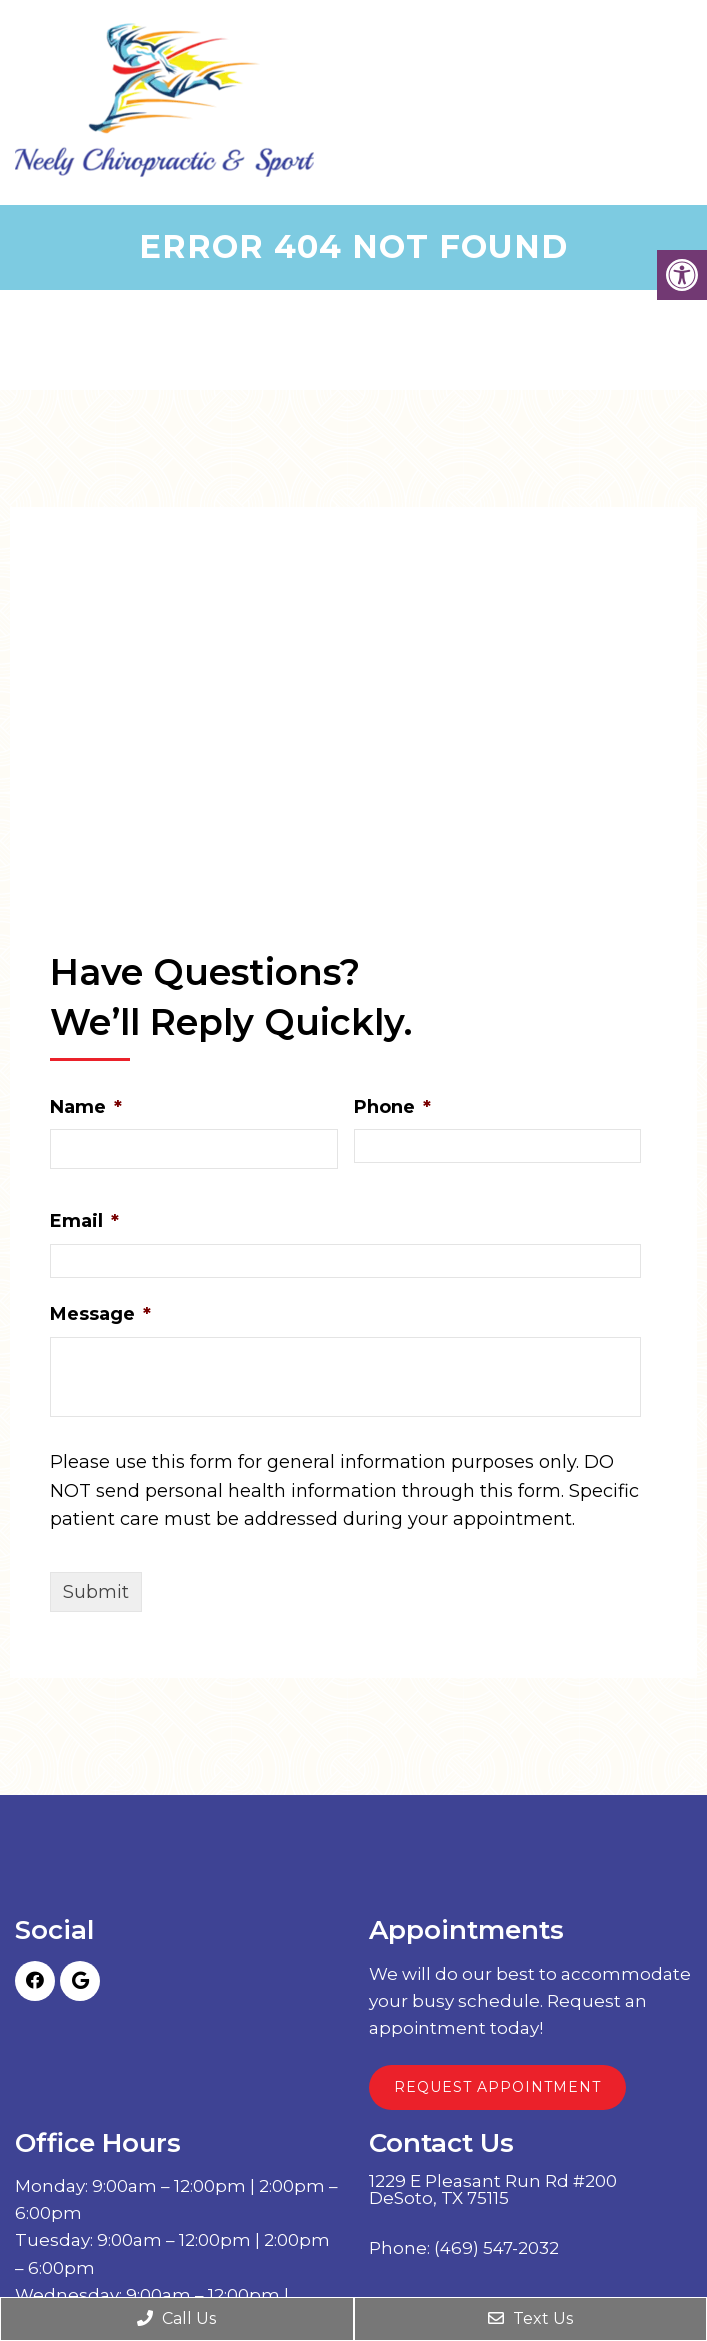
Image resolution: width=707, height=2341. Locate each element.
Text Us (530, 2318)
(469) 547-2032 (496, 2248)
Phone (392, 1107)
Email (84, 1221)
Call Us (176, 2318)
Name (86, 1107)
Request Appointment (497, 2087)
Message (100, 1314)
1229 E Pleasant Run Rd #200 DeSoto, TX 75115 (493, 2190)
